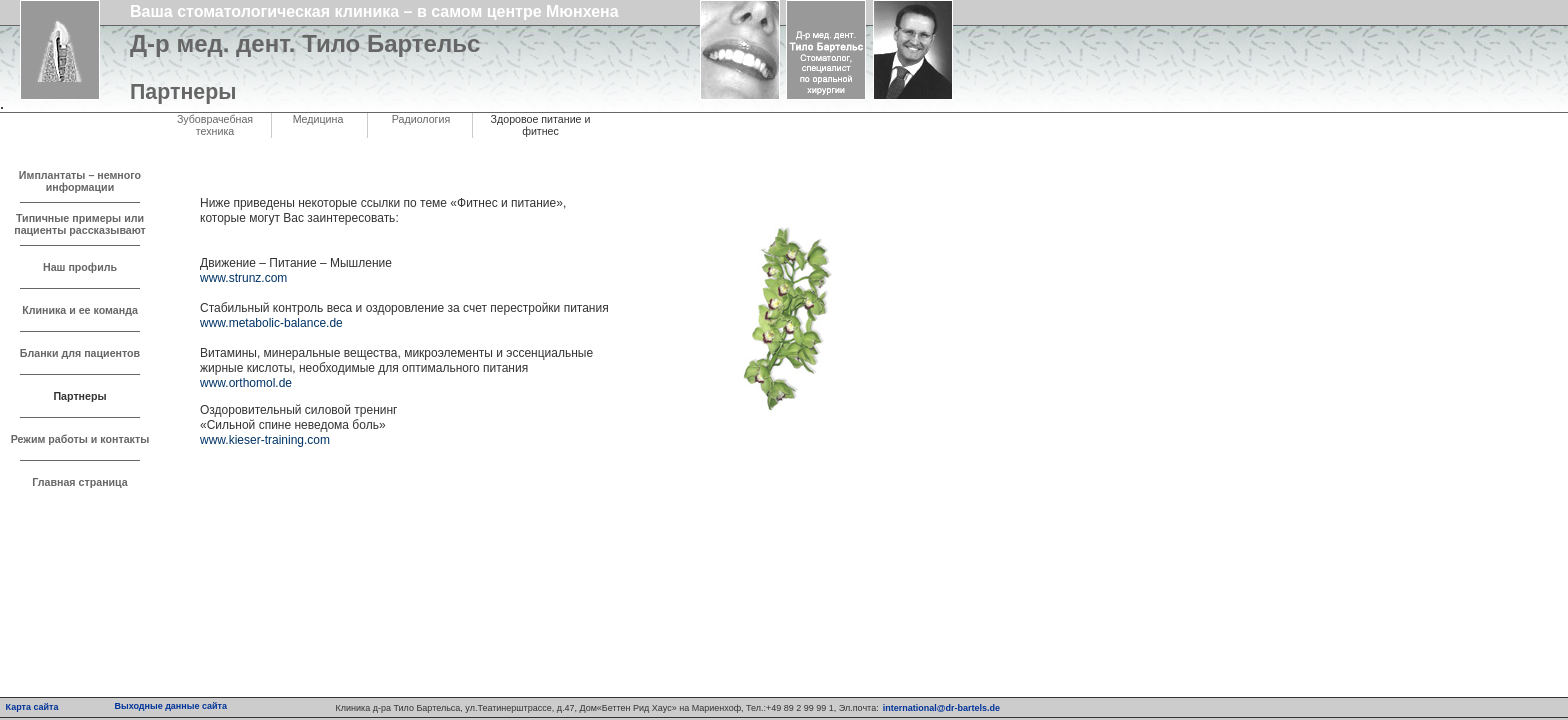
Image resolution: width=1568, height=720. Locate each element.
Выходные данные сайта (170, 706)
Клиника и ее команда (80, 310)
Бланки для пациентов (80, 353)
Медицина (318, 119)
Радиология (421, 119)
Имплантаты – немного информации (80, 181)
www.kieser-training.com (265, 440)
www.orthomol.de (246, 383)
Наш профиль (80, 267)
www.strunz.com (243, 278)
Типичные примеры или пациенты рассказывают (80, 224)
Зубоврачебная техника (215, 125)
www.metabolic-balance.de (271, 323)
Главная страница (79, 482)
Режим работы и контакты (80, 439)
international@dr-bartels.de (941, 708)
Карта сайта (32, 707)
